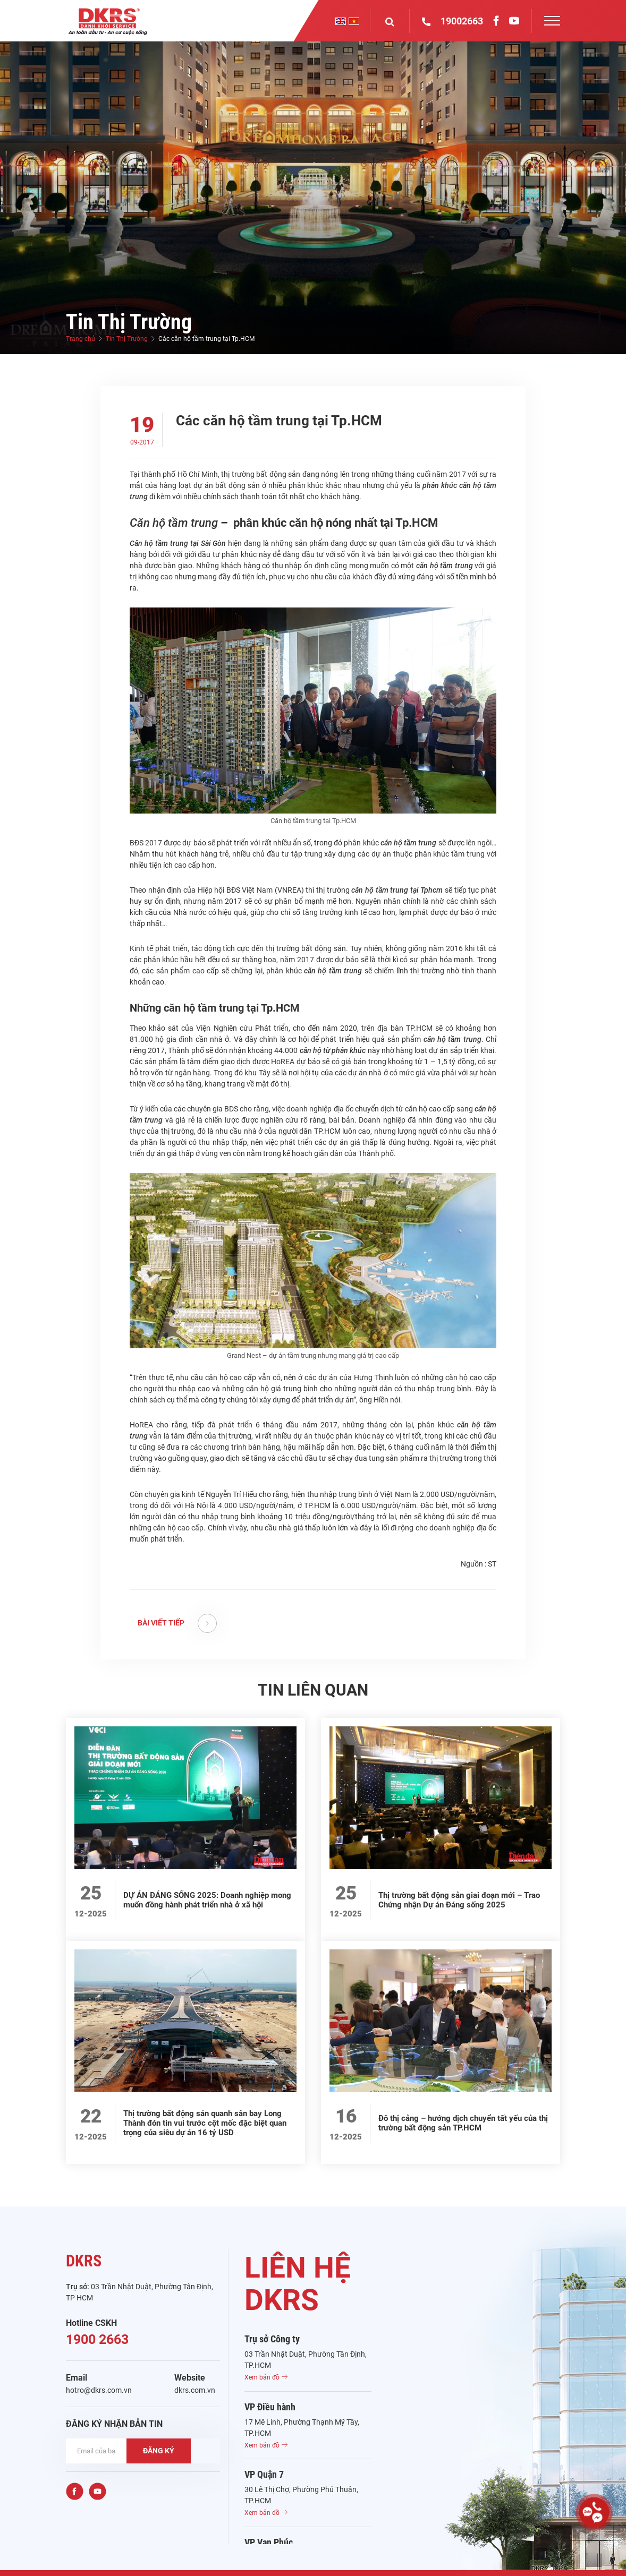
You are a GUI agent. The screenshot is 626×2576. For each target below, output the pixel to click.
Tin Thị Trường (127, 339)
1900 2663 (97, 2339)
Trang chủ (80, 339)
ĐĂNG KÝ (158, 2450)
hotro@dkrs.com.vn (99, 2390)
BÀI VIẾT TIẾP (177, 1623)
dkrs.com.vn (194, 2390)
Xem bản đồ (265, 2377)
